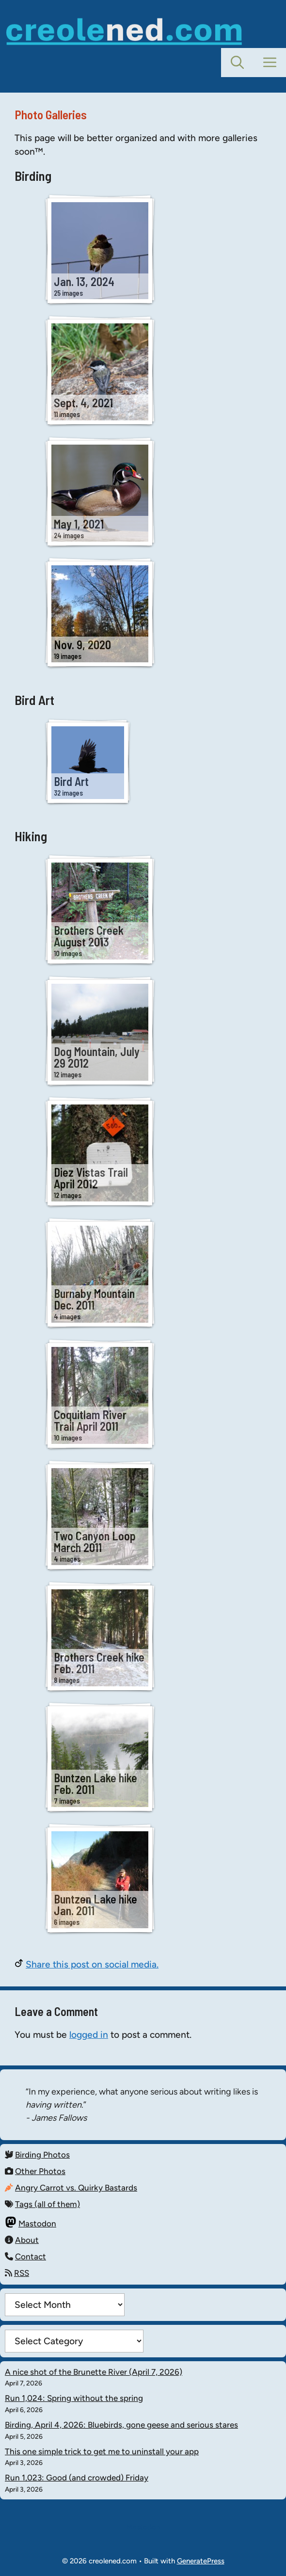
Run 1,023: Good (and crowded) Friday (76, 2477)
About (27, 2240)
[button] (237, 62)
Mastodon (37, 2223)
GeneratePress (200, 2561)
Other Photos (40, 2171)
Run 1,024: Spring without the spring (74, 2398)
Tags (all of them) (47, 2204)
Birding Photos (42, 2155)
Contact (30, 2256)
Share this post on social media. (92, 1964)
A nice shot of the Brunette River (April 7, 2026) (93, 2372)
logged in (88, 2034)
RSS (21, 2273)
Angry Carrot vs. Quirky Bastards (76, 2187)
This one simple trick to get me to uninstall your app (102, 2451)
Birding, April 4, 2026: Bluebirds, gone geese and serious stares (121, 2425)
